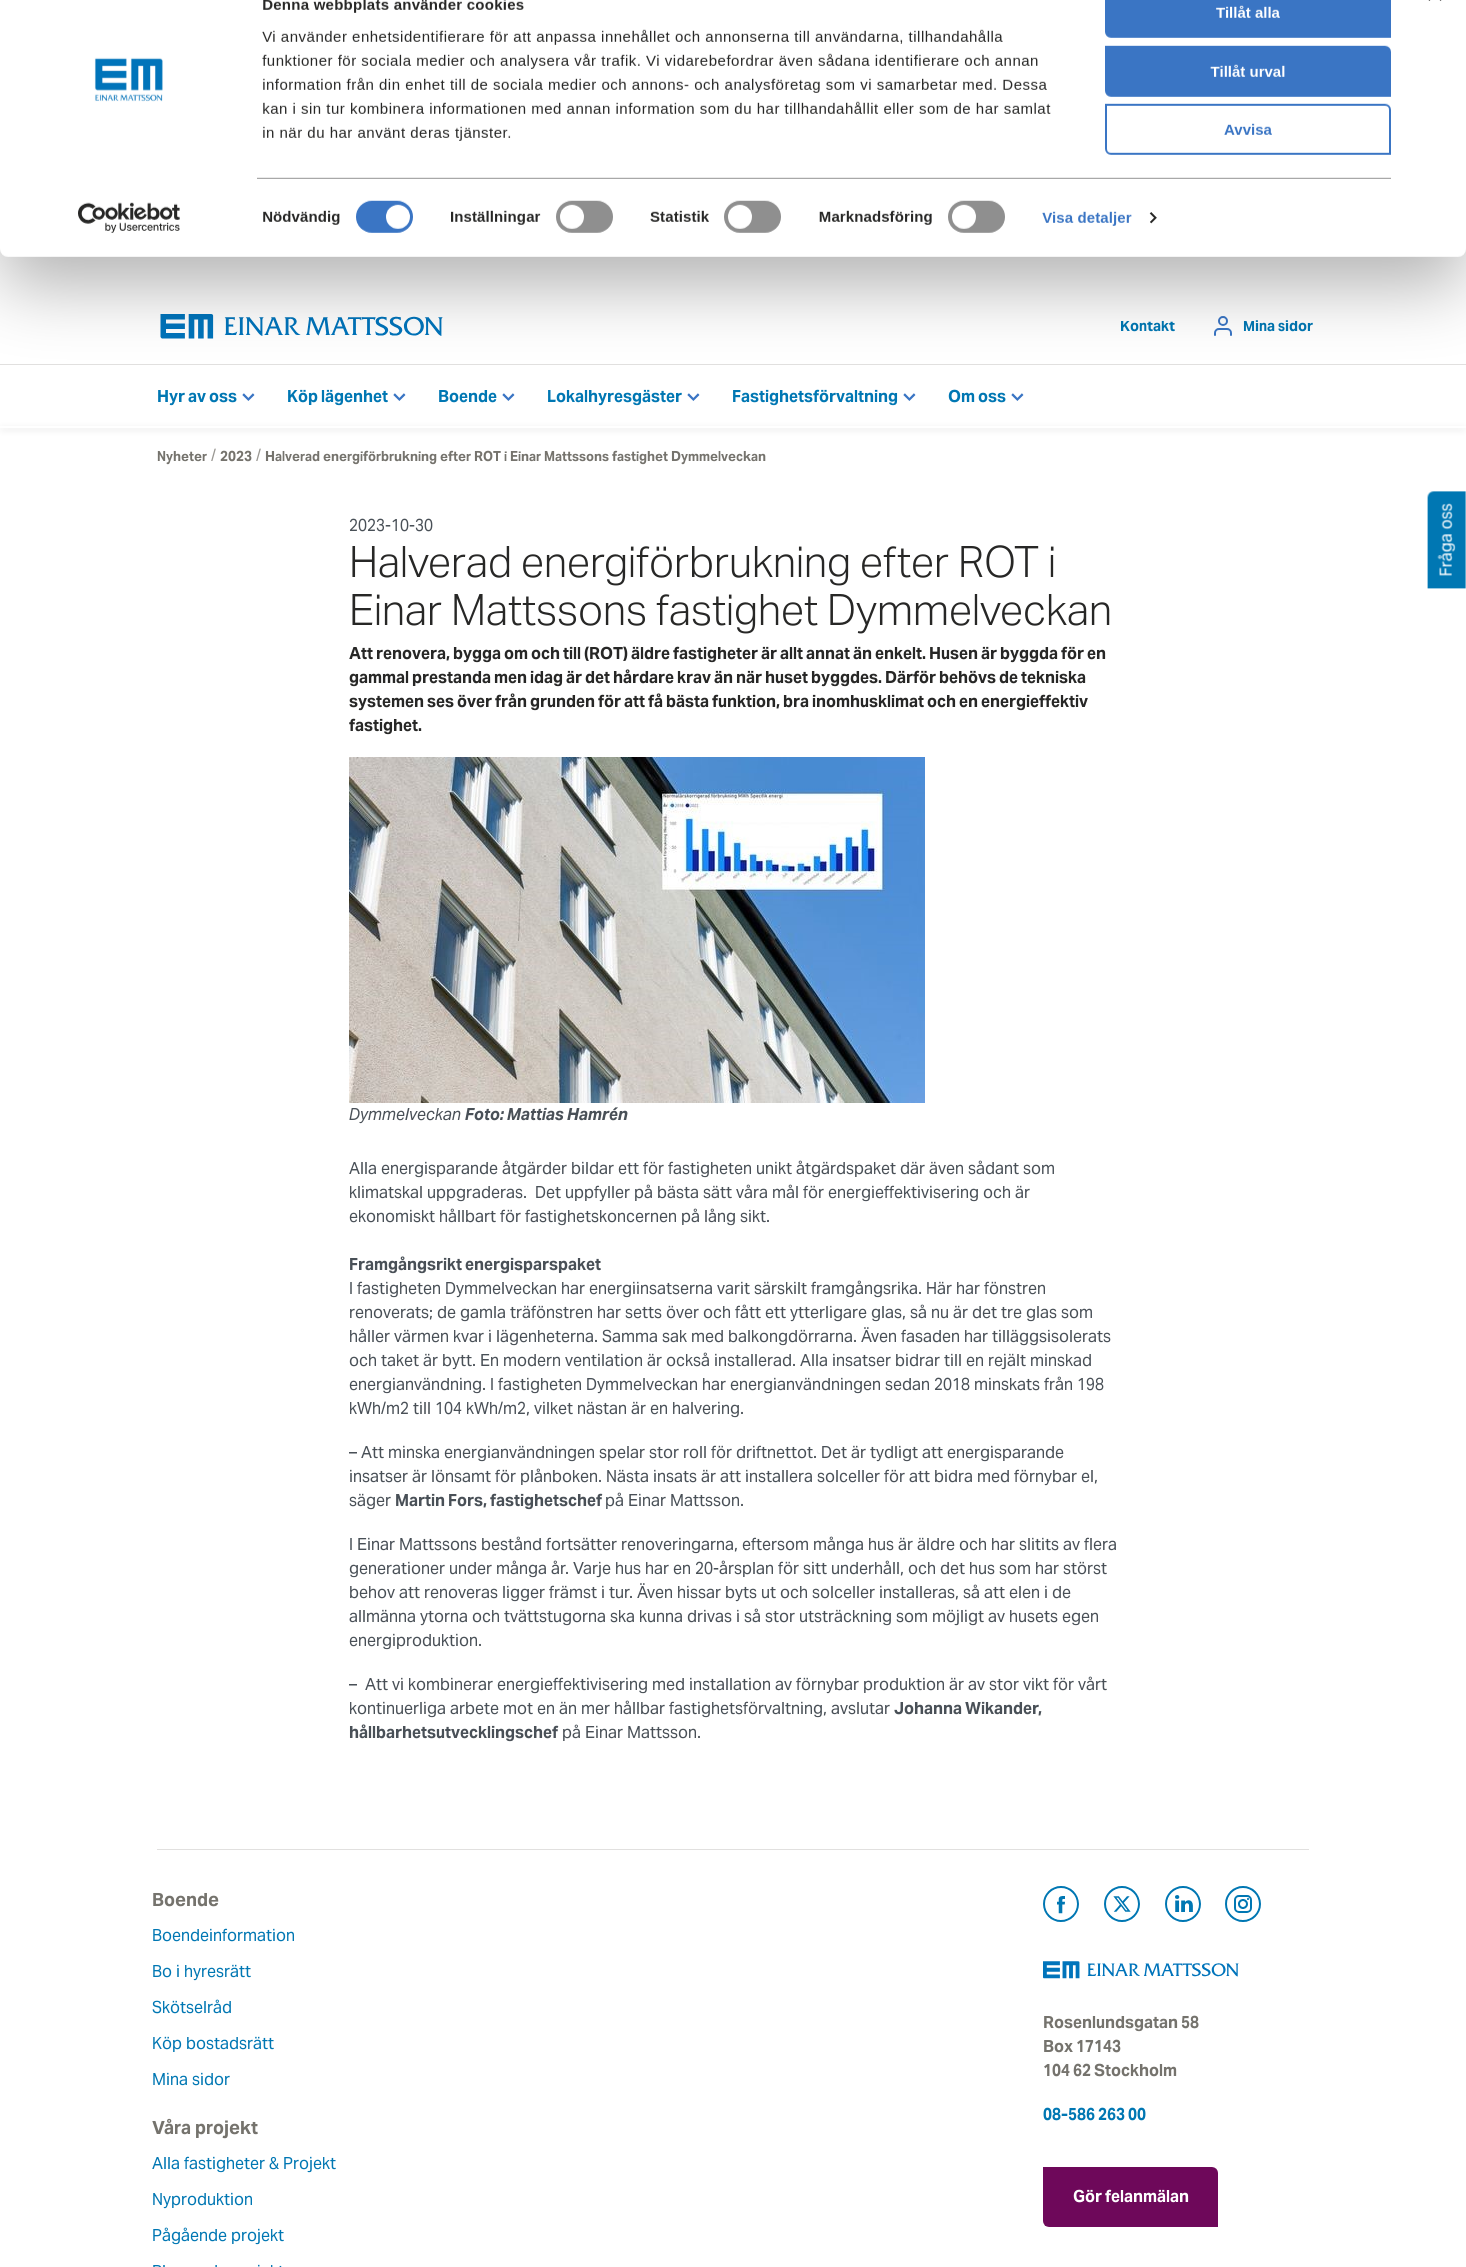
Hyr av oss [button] (197, 401)
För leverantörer (808, 2084)
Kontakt (1147, 331)
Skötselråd (197, 2012)
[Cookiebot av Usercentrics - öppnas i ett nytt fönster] (129, 255)
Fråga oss (784, 2012)
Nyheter (182, 461)
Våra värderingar (613, 1976)
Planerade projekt (420, 2072)
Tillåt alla (1248, 49)
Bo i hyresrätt (206, 1976)
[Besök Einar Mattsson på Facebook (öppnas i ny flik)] (1061, 1912)
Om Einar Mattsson (622, 1940)
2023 (236, 461)
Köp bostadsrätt (218, 2048)
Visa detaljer (1086, 254)
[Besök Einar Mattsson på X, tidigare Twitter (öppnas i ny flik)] (1122, 1912)
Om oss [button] (977, 401)
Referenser (394, 2108)
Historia (580, 2012)
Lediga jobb (595, 2084)
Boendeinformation (228, 1940)
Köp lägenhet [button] (337, 401)
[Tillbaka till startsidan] (302, 331)
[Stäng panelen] (1435, 31)
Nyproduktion (404, 2000)
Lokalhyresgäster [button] (614, 401)
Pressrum (783, 2048)
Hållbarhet (589, 2048)
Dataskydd (590, 2156)
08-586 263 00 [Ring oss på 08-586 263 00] (1094, 2119)
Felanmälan (790, 1976)
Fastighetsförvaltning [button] (815, 401)
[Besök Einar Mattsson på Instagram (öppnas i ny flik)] (1243, 1912)
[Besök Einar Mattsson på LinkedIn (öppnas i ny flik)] (1183, 1912)
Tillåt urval (1248, 108)
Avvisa (1248, 166)
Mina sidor (1278, 331)
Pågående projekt (420, 2036)
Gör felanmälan (1131, 2197)
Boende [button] (467, 401)
